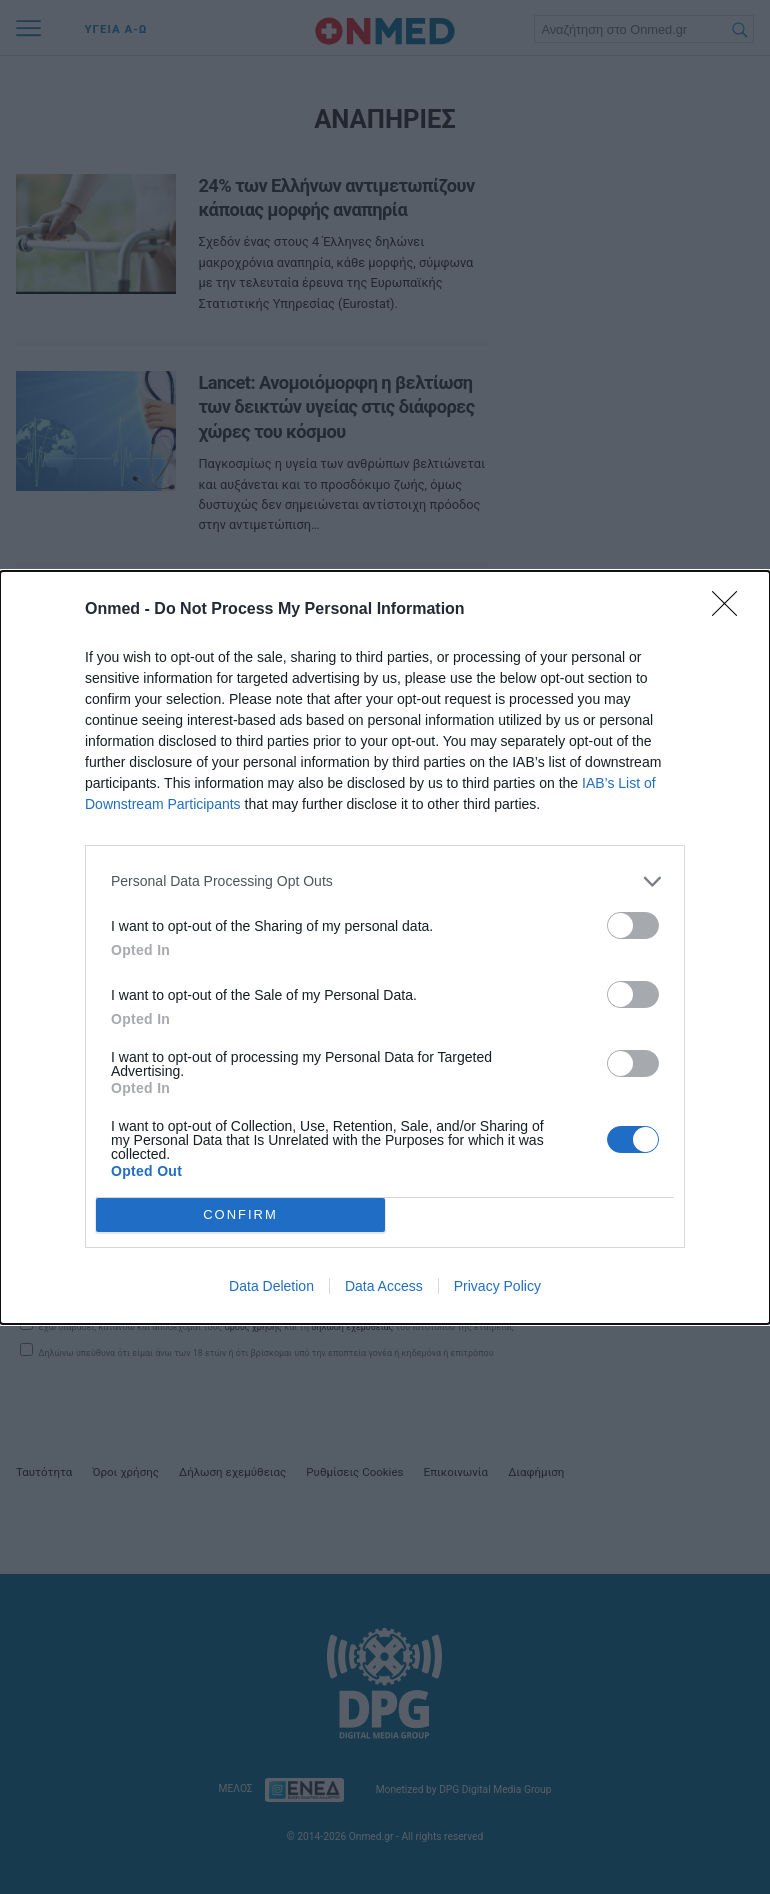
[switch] (633, 925)
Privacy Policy (497, 1286)
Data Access (384, 1286)
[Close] (731, 610)
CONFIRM (240, 1214)
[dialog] (385, 947)
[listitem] (385, 881)
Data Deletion (271, 1286)
